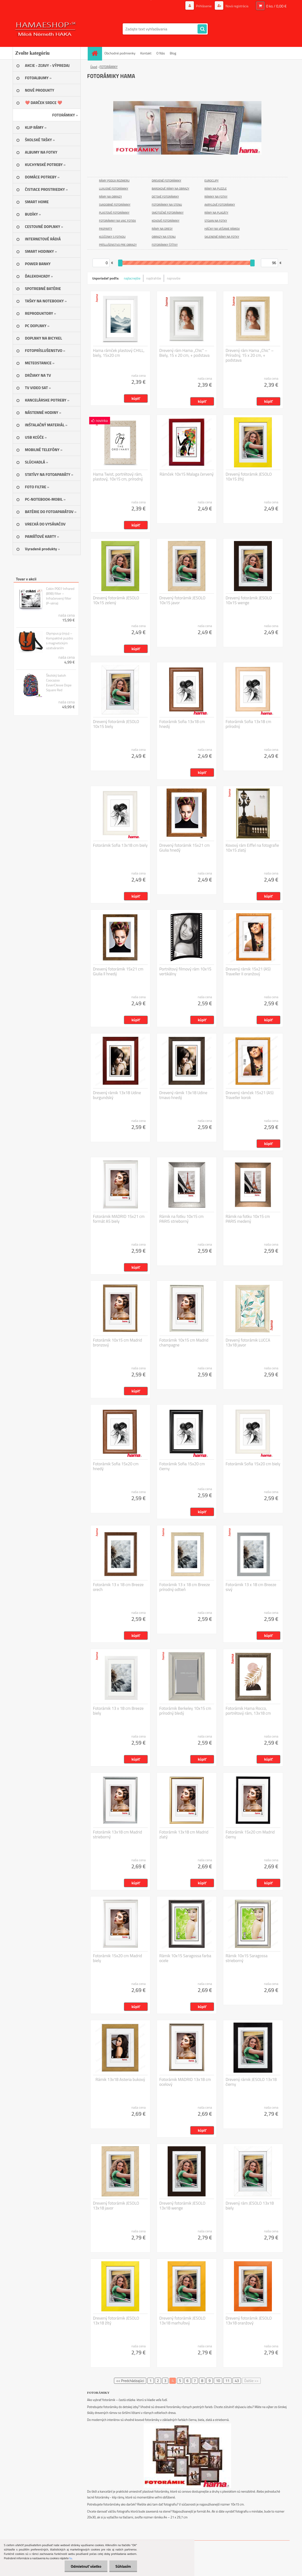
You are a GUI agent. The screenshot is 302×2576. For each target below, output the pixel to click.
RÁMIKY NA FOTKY (216, 196)
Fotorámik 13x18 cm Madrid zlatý (183, 1834)
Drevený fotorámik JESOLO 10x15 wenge (249, 600)
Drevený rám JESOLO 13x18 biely (250, 2205)
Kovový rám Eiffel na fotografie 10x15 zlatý (252, 848)
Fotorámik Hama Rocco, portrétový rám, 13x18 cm (248, 1711)
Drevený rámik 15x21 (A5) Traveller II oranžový (248, 971)
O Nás (160, 53)
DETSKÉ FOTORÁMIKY (165, 196)
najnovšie (174, 278)
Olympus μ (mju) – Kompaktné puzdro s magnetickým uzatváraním (59, 640)
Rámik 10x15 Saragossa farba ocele (185, 1958)
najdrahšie (153, 278)
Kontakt (145, 53)
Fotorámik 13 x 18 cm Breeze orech (118, 1587)
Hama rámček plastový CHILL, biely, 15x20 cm (119, 353)
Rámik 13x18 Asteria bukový (120, 2079)
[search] (202, 29)
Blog (173, 53)
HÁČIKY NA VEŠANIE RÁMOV (222, 228)
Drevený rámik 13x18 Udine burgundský (117, 1095)
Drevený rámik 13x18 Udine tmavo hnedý (183, 1095)
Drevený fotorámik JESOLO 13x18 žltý (116, 2320)
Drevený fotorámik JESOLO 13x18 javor (116, 2205)
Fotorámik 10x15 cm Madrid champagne (183, 1342)
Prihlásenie (204, 6)
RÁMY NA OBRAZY (110, 196)
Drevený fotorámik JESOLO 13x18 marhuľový (182, 2320)
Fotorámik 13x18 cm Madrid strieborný (117, 1834)
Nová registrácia (236, 6)
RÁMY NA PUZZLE (216, 188)
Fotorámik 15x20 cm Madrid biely (117, 1958)
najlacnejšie (132, 278)
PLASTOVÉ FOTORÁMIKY (114, 212)
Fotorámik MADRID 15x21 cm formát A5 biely (119, 1219)
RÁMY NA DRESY (162, 228)
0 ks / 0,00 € (276, 6)
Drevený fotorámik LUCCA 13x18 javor (248, 1342)
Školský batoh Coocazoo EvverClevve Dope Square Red (58, 682)
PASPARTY (105, 228)
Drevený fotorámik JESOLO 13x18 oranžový (249, 2320)
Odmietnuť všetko (86, 2566)
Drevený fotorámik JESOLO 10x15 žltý (249, 476)
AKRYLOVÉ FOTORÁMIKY (220, 204)
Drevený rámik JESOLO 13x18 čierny (251, 2082)
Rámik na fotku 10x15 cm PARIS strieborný (181, 1219)
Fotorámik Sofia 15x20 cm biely (253, 1463)
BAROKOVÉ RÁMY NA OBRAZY (171, 188)
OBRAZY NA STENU (164, 236)
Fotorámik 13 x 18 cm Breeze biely (118, 1711)
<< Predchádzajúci (130, 2381)
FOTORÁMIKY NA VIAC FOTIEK (117, 220)
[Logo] (46, 29)
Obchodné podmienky (120, 53)
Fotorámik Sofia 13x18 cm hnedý (182, 724)
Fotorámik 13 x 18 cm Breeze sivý (251, 1587)
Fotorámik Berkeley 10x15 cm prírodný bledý (185, 1711)
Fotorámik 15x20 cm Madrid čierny (250, 1834)
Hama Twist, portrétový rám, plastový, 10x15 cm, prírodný (118, 476)
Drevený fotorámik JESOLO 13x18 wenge (182, 2205)
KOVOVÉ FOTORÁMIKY (166, 220)
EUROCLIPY (212, 180)
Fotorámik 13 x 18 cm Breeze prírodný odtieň (184, 1587)
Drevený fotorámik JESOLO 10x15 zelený (116, 600)
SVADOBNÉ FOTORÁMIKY (114, 204)
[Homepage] (96, 53)
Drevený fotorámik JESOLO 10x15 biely (116, 724)
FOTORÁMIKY (109, 66)
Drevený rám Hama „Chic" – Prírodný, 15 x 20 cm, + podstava (250, 355)
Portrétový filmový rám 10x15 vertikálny (185, 971)
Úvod (93, 66)
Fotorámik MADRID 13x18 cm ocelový (185, 2082)
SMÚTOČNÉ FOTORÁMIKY (168, 212)
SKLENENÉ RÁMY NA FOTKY (222, 236)
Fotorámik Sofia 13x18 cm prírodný (248, 724)
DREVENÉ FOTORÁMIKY (166, 180)
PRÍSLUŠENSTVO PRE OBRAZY (118, 244)
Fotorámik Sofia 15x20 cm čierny (182, 1466)
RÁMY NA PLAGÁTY (216, 212)
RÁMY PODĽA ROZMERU (114, 180)
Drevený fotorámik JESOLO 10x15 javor (182, 600)
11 (227, 2381)
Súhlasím (123, 2566)
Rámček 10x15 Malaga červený (187, 474)
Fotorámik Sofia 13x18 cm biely (120, 845)
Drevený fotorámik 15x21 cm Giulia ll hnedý (118, 971)
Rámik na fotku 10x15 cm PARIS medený (248, 1219)
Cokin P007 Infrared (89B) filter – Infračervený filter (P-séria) (60, 596)
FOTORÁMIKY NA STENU (167, 204)
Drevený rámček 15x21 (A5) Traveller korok (250, 1095)
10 (218, 2381)
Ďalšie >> (251, 2381)
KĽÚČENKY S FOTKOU (112, 236)
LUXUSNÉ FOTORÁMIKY (113, 188)
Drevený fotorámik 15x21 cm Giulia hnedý (184, 848)
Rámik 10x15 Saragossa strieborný (246, 1958)
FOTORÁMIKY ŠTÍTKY (165, 244)
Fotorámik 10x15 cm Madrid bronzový (117, 1342)
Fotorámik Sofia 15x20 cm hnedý (116, 1466)
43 (237, 2381)
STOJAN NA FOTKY (216, 220)
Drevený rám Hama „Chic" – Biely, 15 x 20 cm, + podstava (184, 353)
